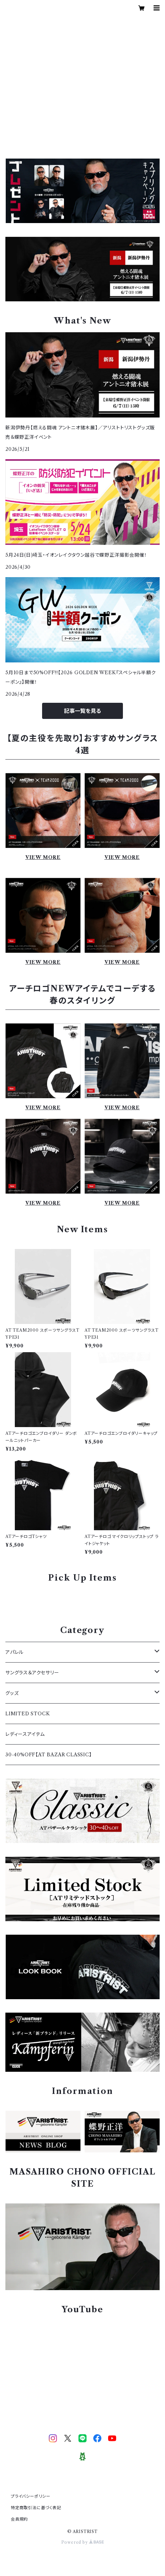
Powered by (82, 2542)
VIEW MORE (43, 857)
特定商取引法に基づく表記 (36, 2507)
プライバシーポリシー (31, 2496)
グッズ (12, 1693)
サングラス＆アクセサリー (32, 1673)
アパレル (14, 1652)
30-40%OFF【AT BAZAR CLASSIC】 (48, 1755)
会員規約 (19, 2519)
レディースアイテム (25, 1734)
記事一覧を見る (82, 710)
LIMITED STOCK (27, 1714)
